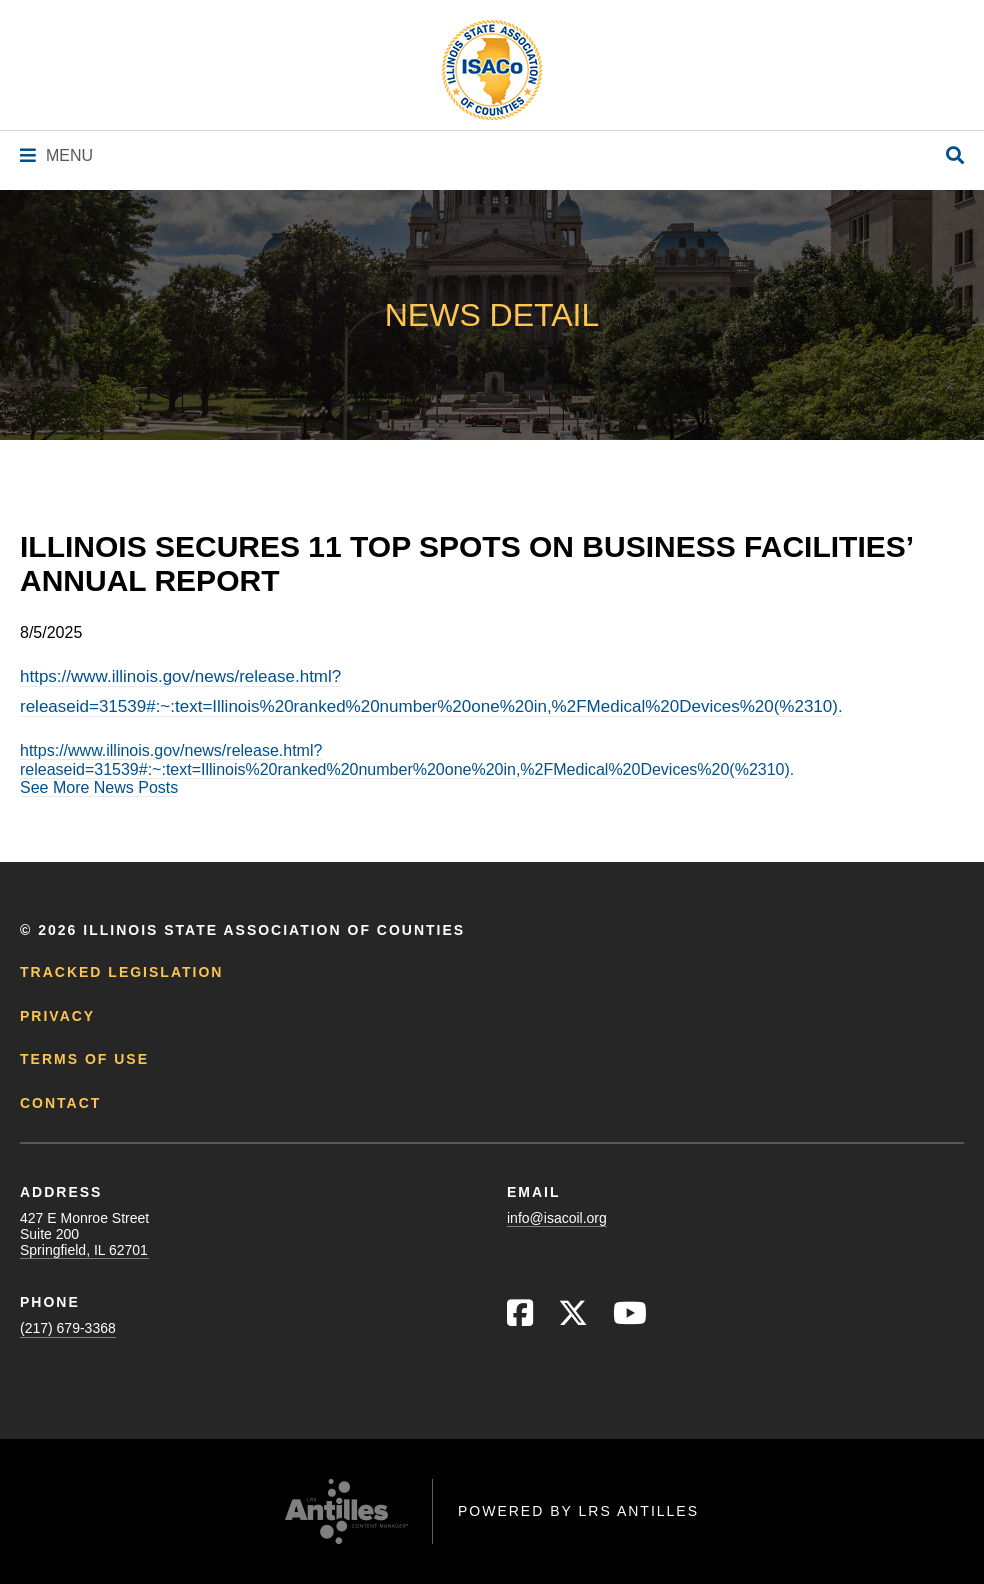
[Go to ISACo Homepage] (492, 70)
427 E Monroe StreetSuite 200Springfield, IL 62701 (84, 1234)
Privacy (57, 1016)
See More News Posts (99, 787)
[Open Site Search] (955, 156)
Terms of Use (84, 1059)
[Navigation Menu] (56, 155)
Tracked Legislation (121, 972)
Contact (60, 1103)
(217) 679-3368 (68, 1328)
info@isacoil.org (557, 1218)
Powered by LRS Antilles (578, 1511)
